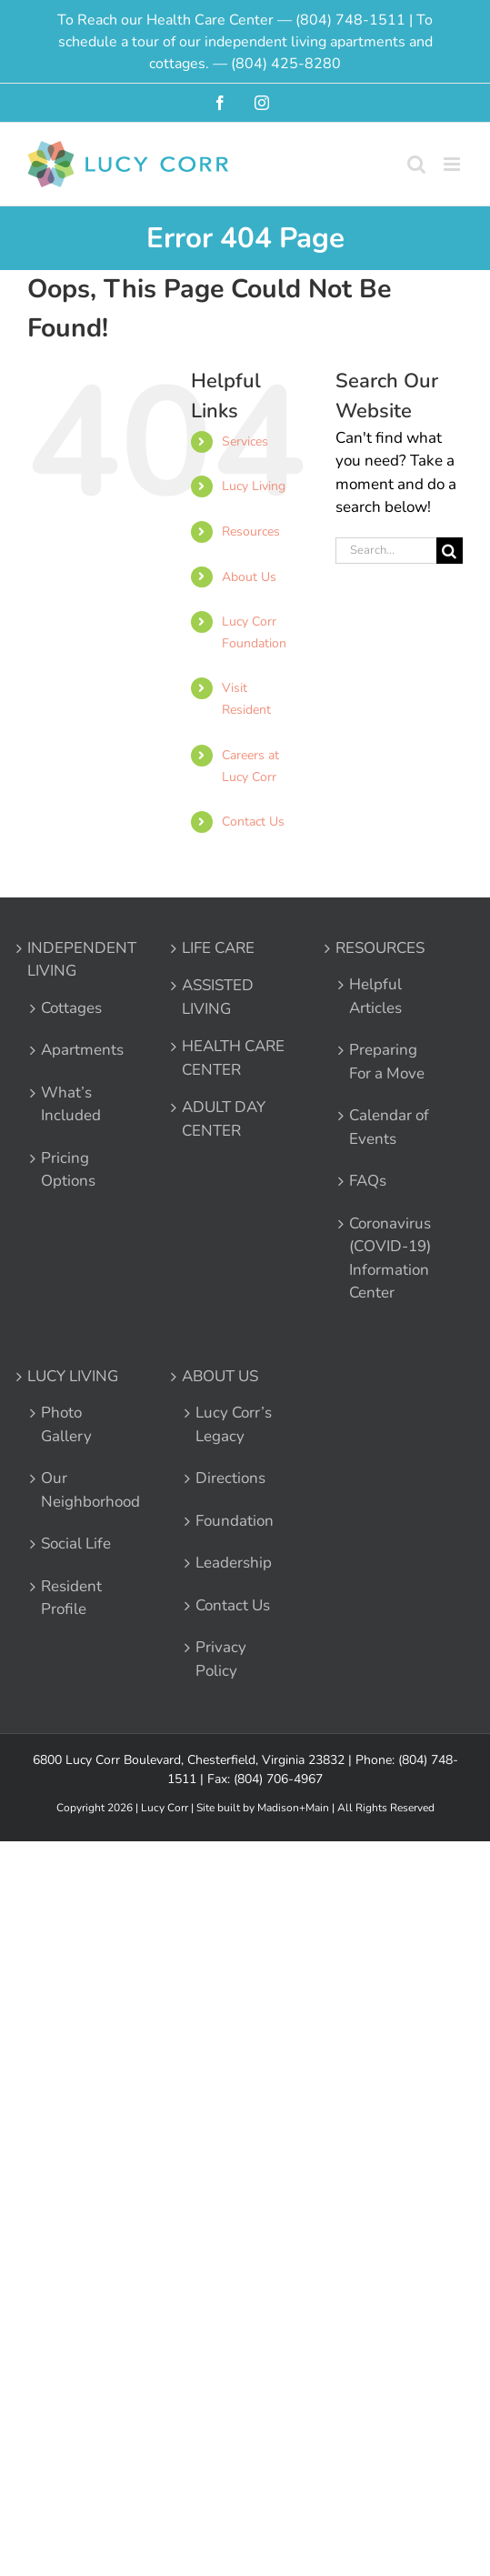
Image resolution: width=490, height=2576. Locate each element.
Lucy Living (253, 486)
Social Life (76, 1543)
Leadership (233, 1562)
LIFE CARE (218, 947)
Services (245, 441)
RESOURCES (380, 947)
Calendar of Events (389, 1127)
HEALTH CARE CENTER (233, 1058)
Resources (251, 531)
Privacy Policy (220, 1659)
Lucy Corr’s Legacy (233, 1424)
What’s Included (71, 1104)
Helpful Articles (375, 996)
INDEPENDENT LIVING (81, 959)
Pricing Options (68, 1170)
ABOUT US (220, 1376)
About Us (249, 577)
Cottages (71, 1007)
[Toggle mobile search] (416, 164)
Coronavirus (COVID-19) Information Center (390, 1258)
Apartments (82, 1049)
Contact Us (253, 821)
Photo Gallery (66, 1424)
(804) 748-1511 (350, 20)
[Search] (449, 550)
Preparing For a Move (387, 1061)
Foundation (234, 1520)
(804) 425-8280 (286, 64)
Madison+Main (293, 1807)
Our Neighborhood (83, 1490)
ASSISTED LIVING (218, 997)
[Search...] (385, 550)
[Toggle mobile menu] (453, 164)
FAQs (367, 1180)
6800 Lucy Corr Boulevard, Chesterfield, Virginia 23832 (189, 1760)
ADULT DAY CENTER (223, 1119)
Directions (230, 1478)
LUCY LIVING (72, 1376)
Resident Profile (71, 1598)
